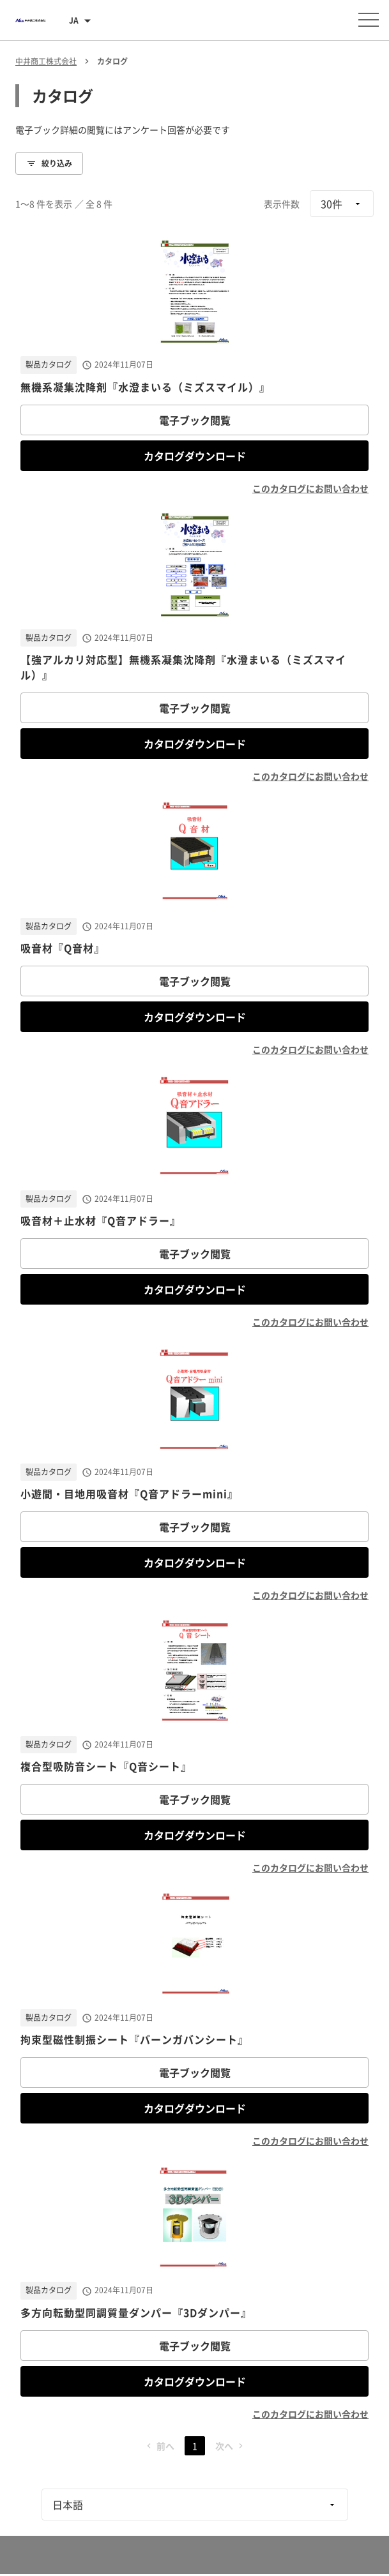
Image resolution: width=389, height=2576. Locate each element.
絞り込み (49, 163)
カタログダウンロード (195, 455)
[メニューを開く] (368, 19)
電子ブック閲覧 (195, 420)
